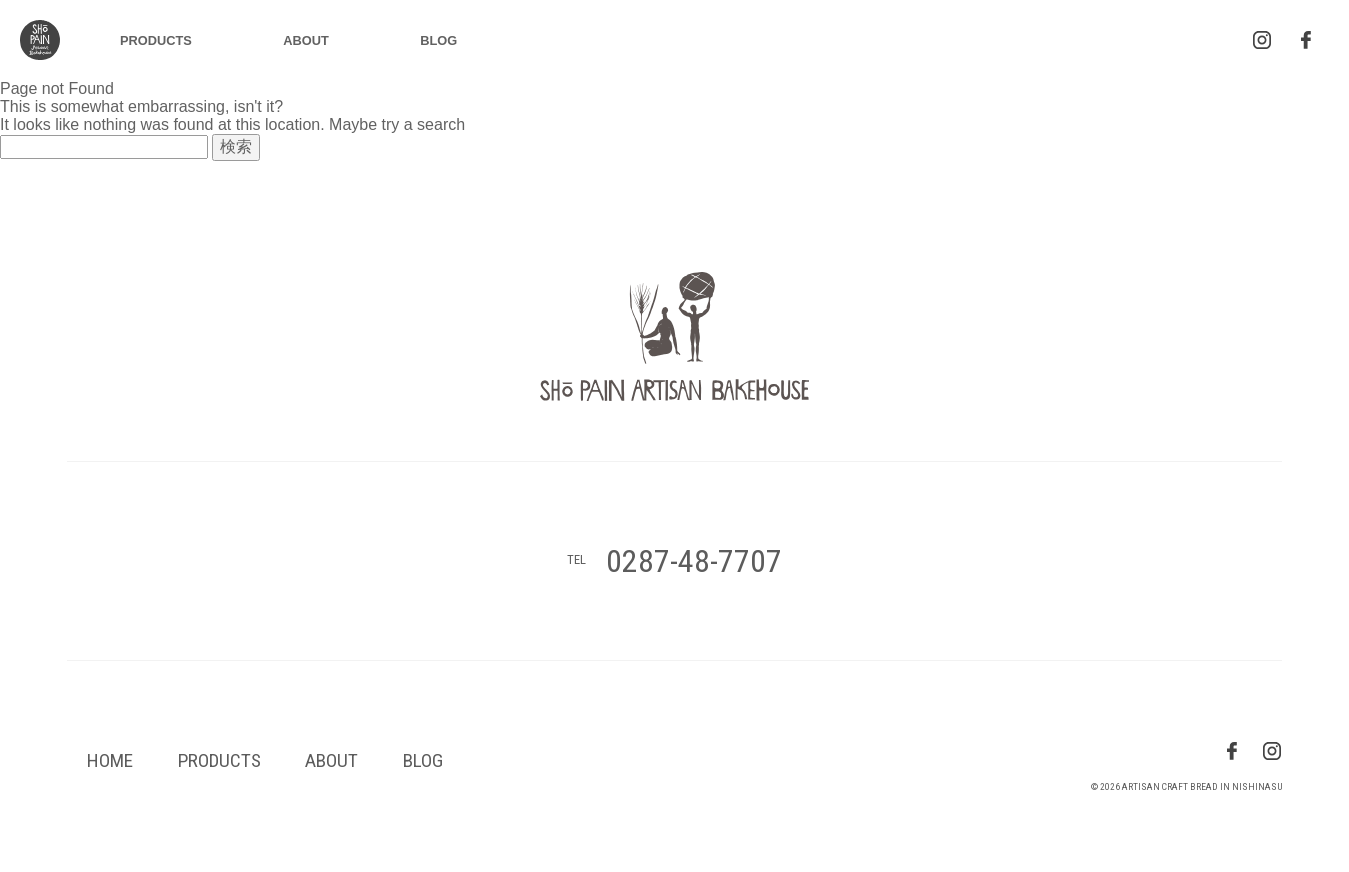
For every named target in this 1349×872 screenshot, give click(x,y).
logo (40, 40)
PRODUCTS (156, 40)
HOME (110, 760)
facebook (1306, 40)
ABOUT (306, 40)
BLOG (438, 40)
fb (1232, 751)
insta (1262, 40)
